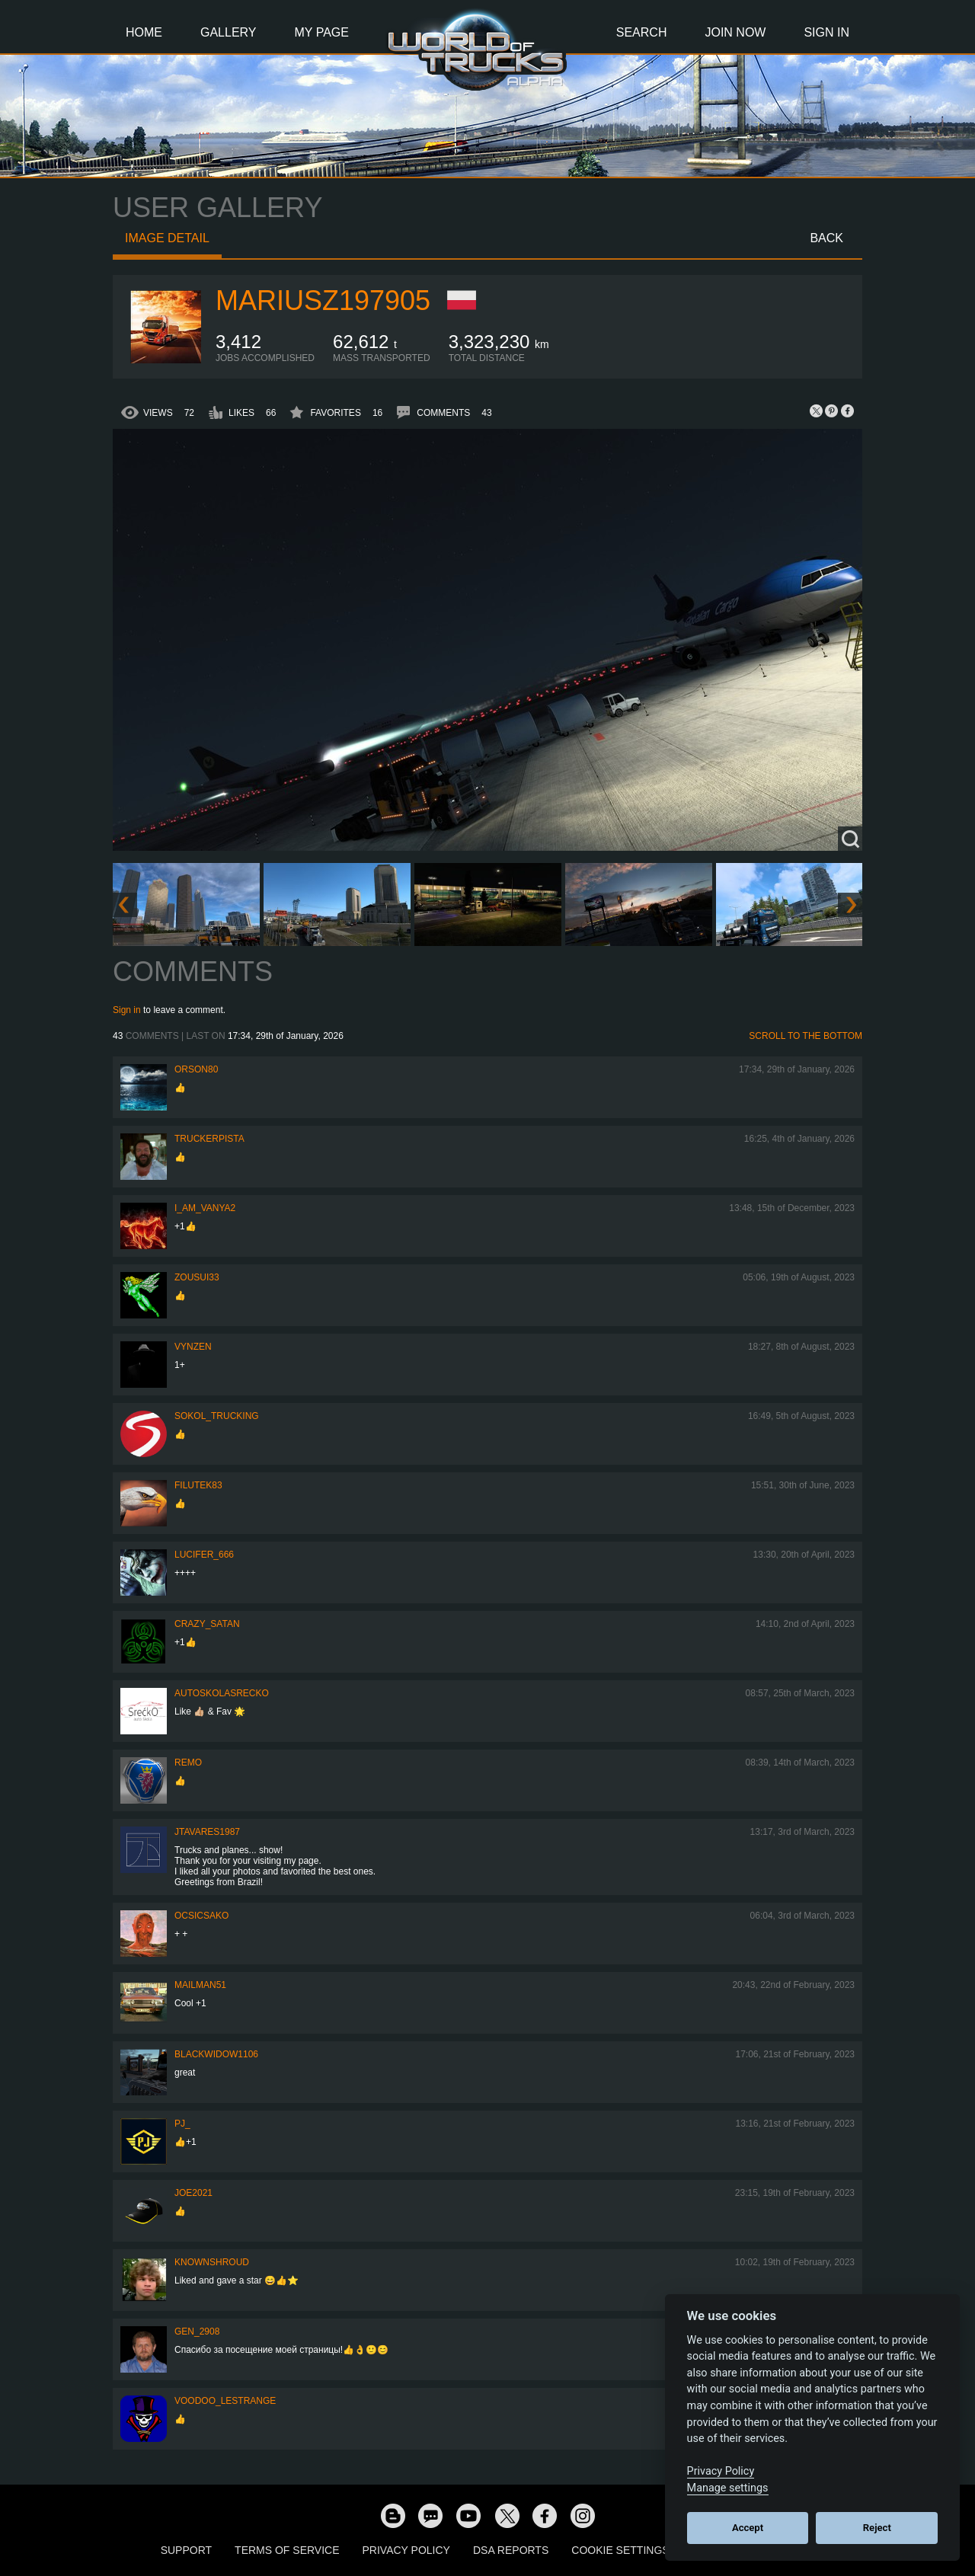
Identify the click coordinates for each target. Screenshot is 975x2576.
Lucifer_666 (204, 1554)
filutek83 (198, 1485)
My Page (322, 32)
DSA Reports (510, 2550)
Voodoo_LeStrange (225, 2400)
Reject (877, 2527)
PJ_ (182, 2123)
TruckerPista (209, 1138)
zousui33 (196, 1277)
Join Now (735, 32)
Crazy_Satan (207, 1624)
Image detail (167, 238)
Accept (747, 2527)
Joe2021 (193, 2193)
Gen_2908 (196, 2331)
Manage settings (728, 2488)
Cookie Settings (620, 2550)
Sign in (127, 1010)
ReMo (188, 1762)
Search (641, 32)
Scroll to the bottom (805, 1036)
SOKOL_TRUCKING (216, 1416)
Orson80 (196, 1069)
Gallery (228, 32)
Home (144, 32)
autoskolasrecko (221, 1693)
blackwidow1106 (216, 2054)
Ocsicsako (201, 1915)
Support (186, 2550)
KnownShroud (211, 2262)
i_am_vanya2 (204, 1208)
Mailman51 (200, 1985)
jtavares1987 (207, 1832)
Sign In (826, 32)
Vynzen (193, 1346)
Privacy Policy (406, 2550)
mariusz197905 (323, 300)
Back (826, 238)
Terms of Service (287, 2550)
